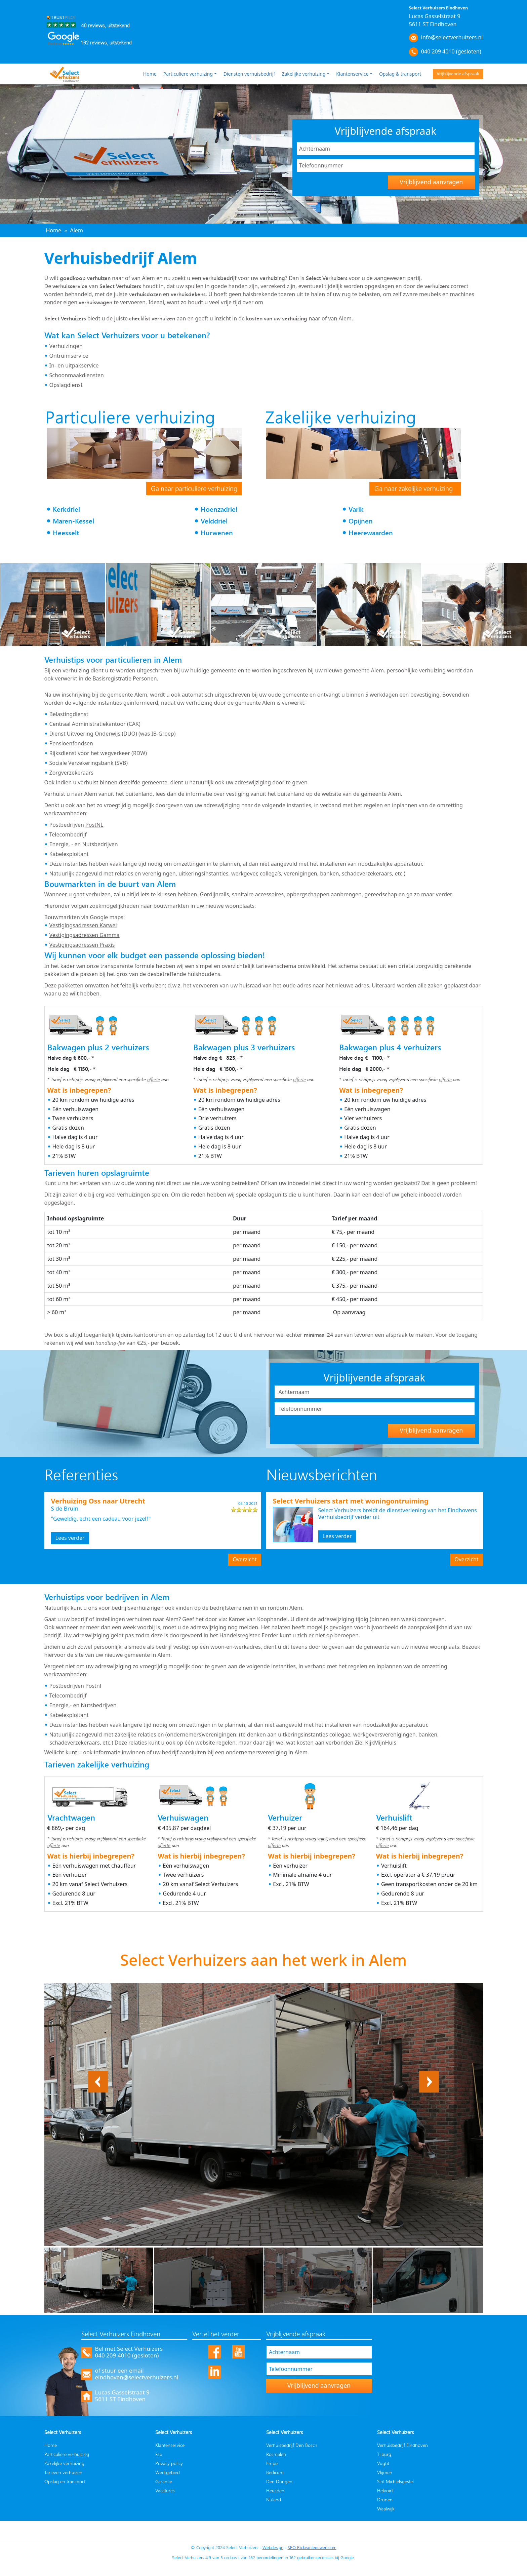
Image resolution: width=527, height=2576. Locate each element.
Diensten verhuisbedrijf (249, 74)
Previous (98, 2074)
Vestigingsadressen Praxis (82, 944)
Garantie (163, 2481)
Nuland (273, 2499)
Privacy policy (169, 2463)
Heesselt (66, 533)
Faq (158, 2454)
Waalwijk (386, 2508)
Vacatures (165, 2490)
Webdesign (272, 2547)
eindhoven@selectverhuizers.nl (136, 2377)
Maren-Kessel (73, 521)
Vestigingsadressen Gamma (84, 935)
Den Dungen (279, 2481)
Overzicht (244, 1559)
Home (150, 74)
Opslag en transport (64, 2481)
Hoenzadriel (219, 509)
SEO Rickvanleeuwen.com (312, 2547)
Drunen (385, 2499)
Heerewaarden (371, 533)
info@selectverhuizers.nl (452, 37)
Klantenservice (352, 74)
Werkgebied (167, 2472)
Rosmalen (276, 2454)
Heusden (275, 2490)
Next (433, 2074)
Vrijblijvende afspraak (458, 74)
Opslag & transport (400, 74)
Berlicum (275, 2472)
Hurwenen (217, 533)
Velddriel (214, 521)
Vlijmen (384, 2472)
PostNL (94, 824)
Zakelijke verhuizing (303, 74)
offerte (153, 1079)
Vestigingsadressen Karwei (83, 925)
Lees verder (70, 1537)
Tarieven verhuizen (63, 2472)
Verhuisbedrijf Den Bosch (291, 2445)
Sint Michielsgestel (395, 2481)
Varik (356, 509)
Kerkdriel (66, 509)
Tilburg (384, 2454)
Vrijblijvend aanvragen (431, 182)
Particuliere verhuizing (188, 74)
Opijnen (361, 521)
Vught (383, 2463)
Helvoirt (385, 2490)
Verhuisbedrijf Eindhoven (402, 2445)
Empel (272, 2463)
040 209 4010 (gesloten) (451, 51)
